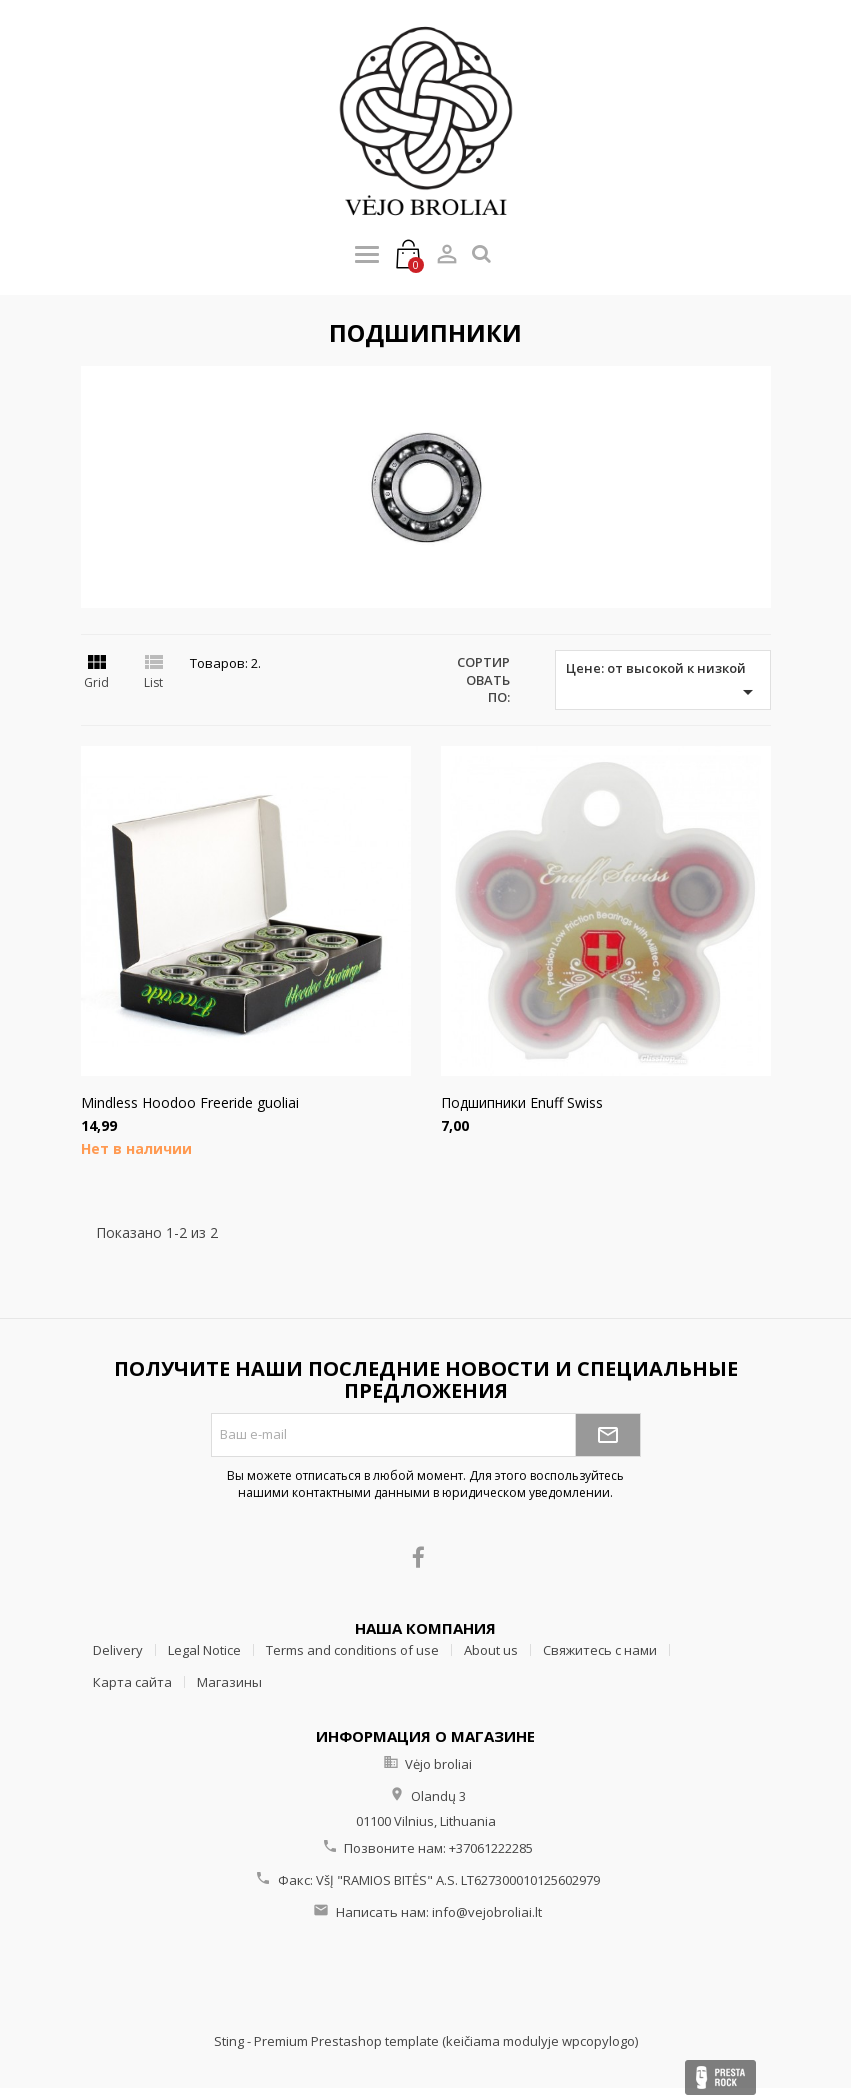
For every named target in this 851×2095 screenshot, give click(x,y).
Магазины (229, 1682)
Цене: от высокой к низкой (663, 681)
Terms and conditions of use (352, 1650)
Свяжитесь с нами (600, 1650)
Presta (720, 2077)
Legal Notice (204, 1650)
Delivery (118, 1650)
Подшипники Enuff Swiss (522, 1102)
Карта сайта (132, 1682)
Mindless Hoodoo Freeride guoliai (190, 1102)
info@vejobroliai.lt (487, 1912)
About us (491, 1650)
